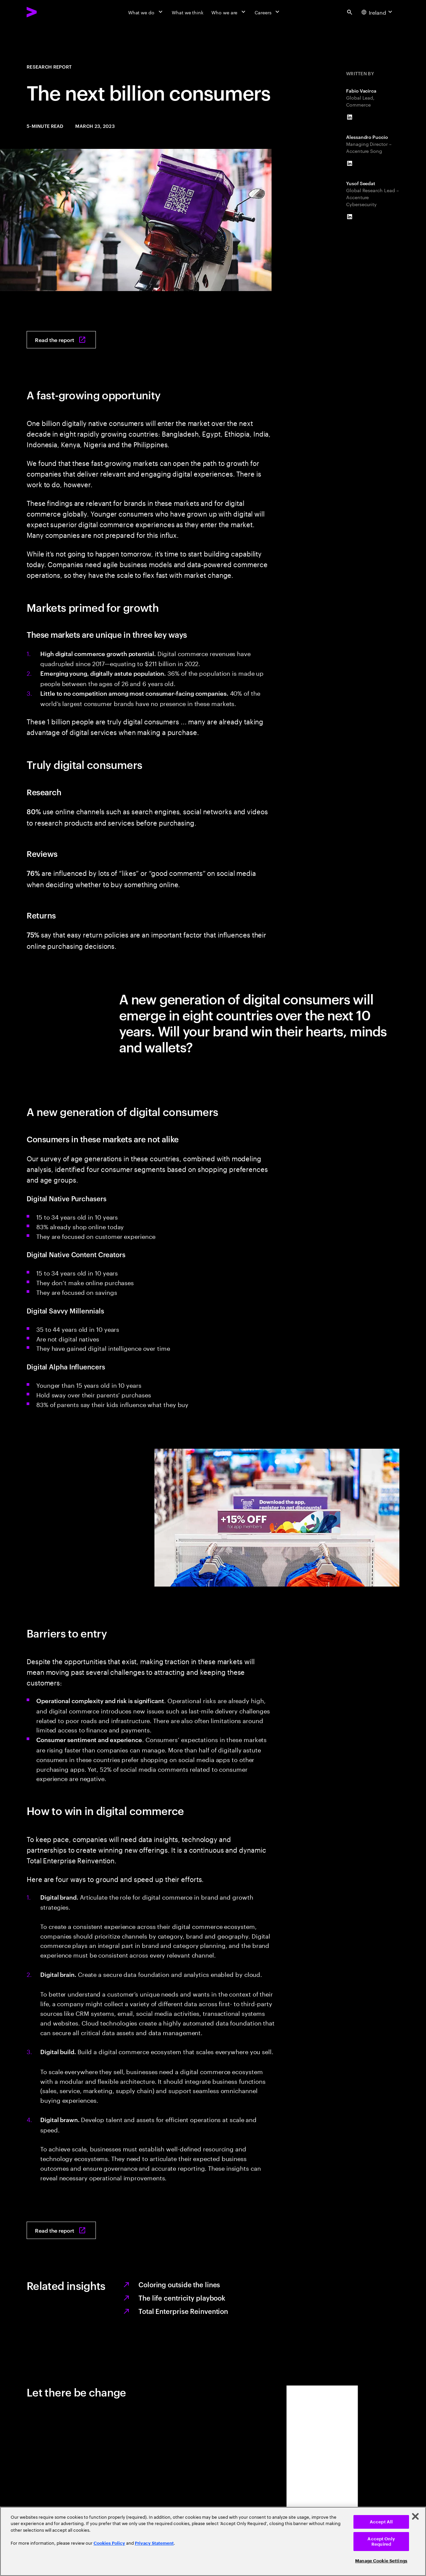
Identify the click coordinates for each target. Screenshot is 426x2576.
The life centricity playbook (181, 2297)
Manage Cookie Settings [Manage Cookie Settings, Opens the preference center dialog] (381, 2561)
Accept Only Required (381, 2541)
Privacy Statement (154, 2543)
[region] (213, 2541)
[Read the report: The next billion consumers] (61, 339)
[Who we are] (229, 12)
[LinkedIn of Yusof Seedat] (349, 217)
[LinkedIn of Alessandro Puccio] (349, 164)
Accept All (381, 2522)
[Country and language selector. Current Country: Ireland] (377, 12)
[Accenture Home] (47, 12)
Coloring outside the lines (179, 2284)
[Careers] (268, 12)
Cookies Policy (109, 2543)
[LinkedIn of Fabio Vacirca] (349, 117)
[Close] (415, 2516)
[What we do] (145, 12)
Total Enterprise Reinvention (183, 2311)
